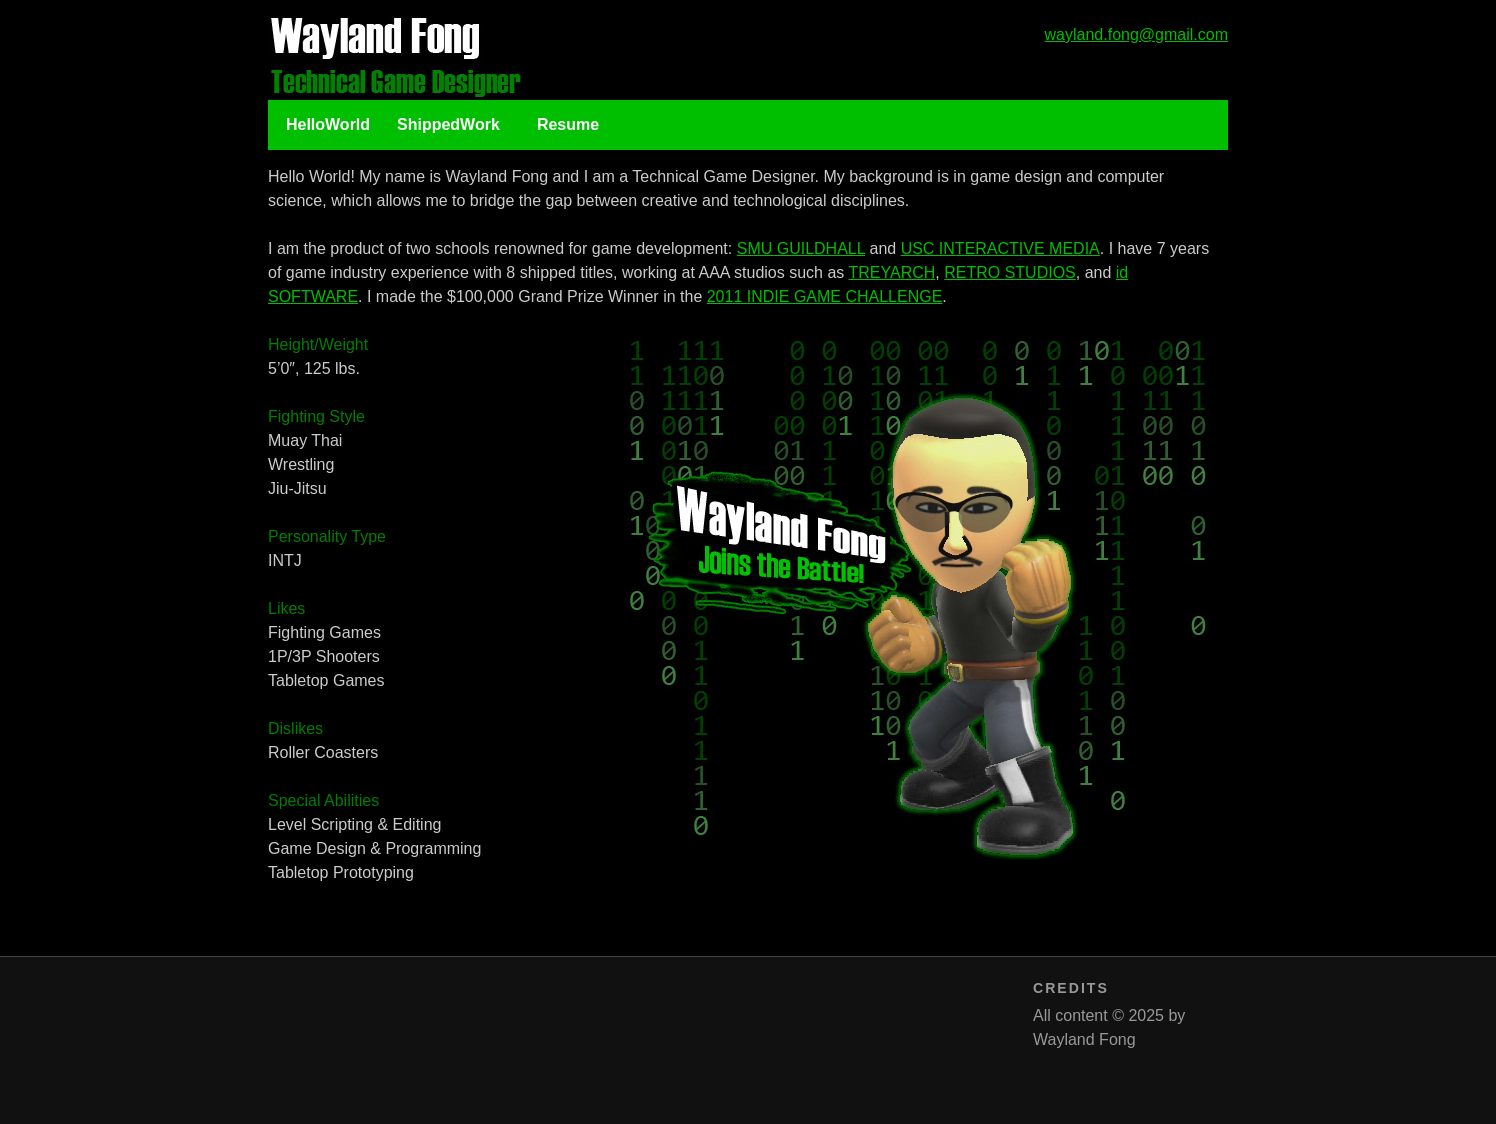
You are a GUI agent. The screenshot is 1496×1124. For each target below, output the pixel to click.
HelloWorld (328, 124)
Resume (568, 124)
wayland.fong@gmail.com (1136, 34)
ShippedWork (448, 124)
